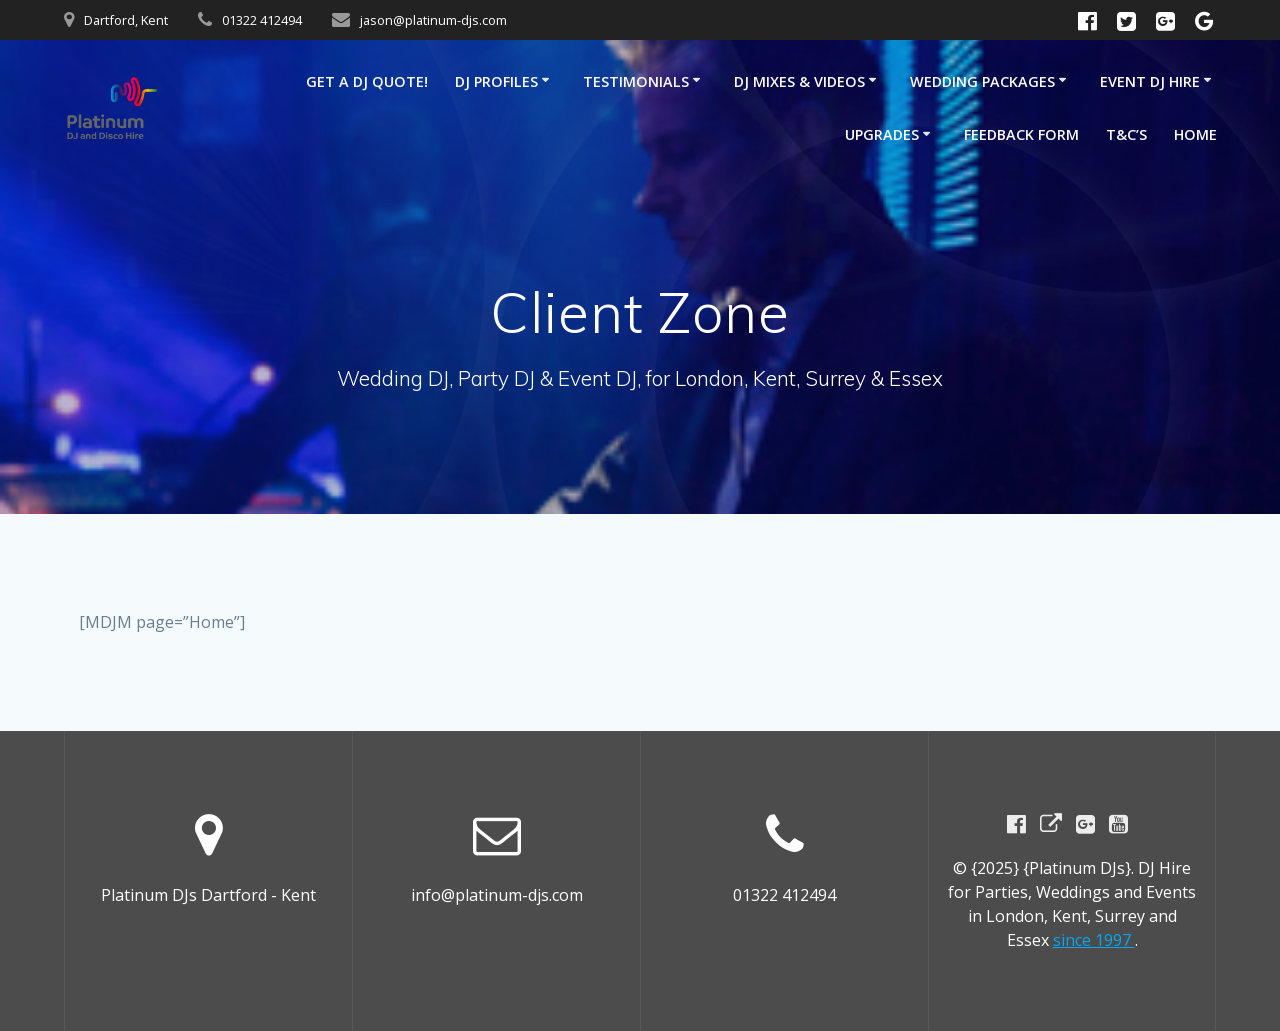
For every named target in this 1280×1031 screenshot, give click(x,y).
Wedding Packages (982, 81)
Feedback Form (1021, 134)
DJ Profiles (496, 81)
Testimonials (636, 81)
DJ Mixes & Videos (799, 81)
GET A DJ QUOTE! (367, 81)
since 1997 (1094, 940)
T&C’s (1126, 134)
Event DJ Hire (1150, 81)
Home (1195, 134)
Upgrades (882, 134)
